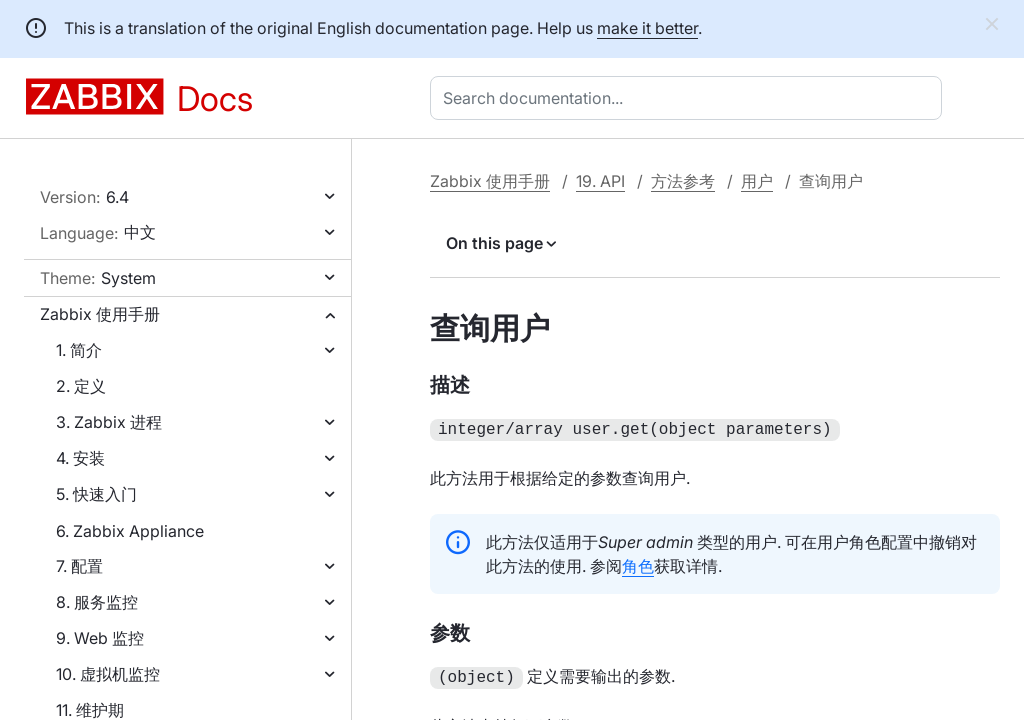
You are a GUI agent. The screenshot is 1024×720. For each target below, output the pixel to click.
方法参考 (683, 181)
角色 (638, 564)
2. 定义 (81, 386)
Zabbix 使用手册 (100, 314)
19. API (600, 181)
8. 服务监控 (97, 602)
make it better (647, 28)
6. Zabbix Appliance (130, 531)
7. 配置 (79, 566)
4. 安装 (80, 458)
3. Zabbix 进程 (109, 422)
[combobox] (690, 98)
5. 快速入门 (96, 494)
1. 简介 (79, 350)
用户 (757, 181)
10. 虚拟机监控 (108, 674)
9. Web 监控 (100, 638)
